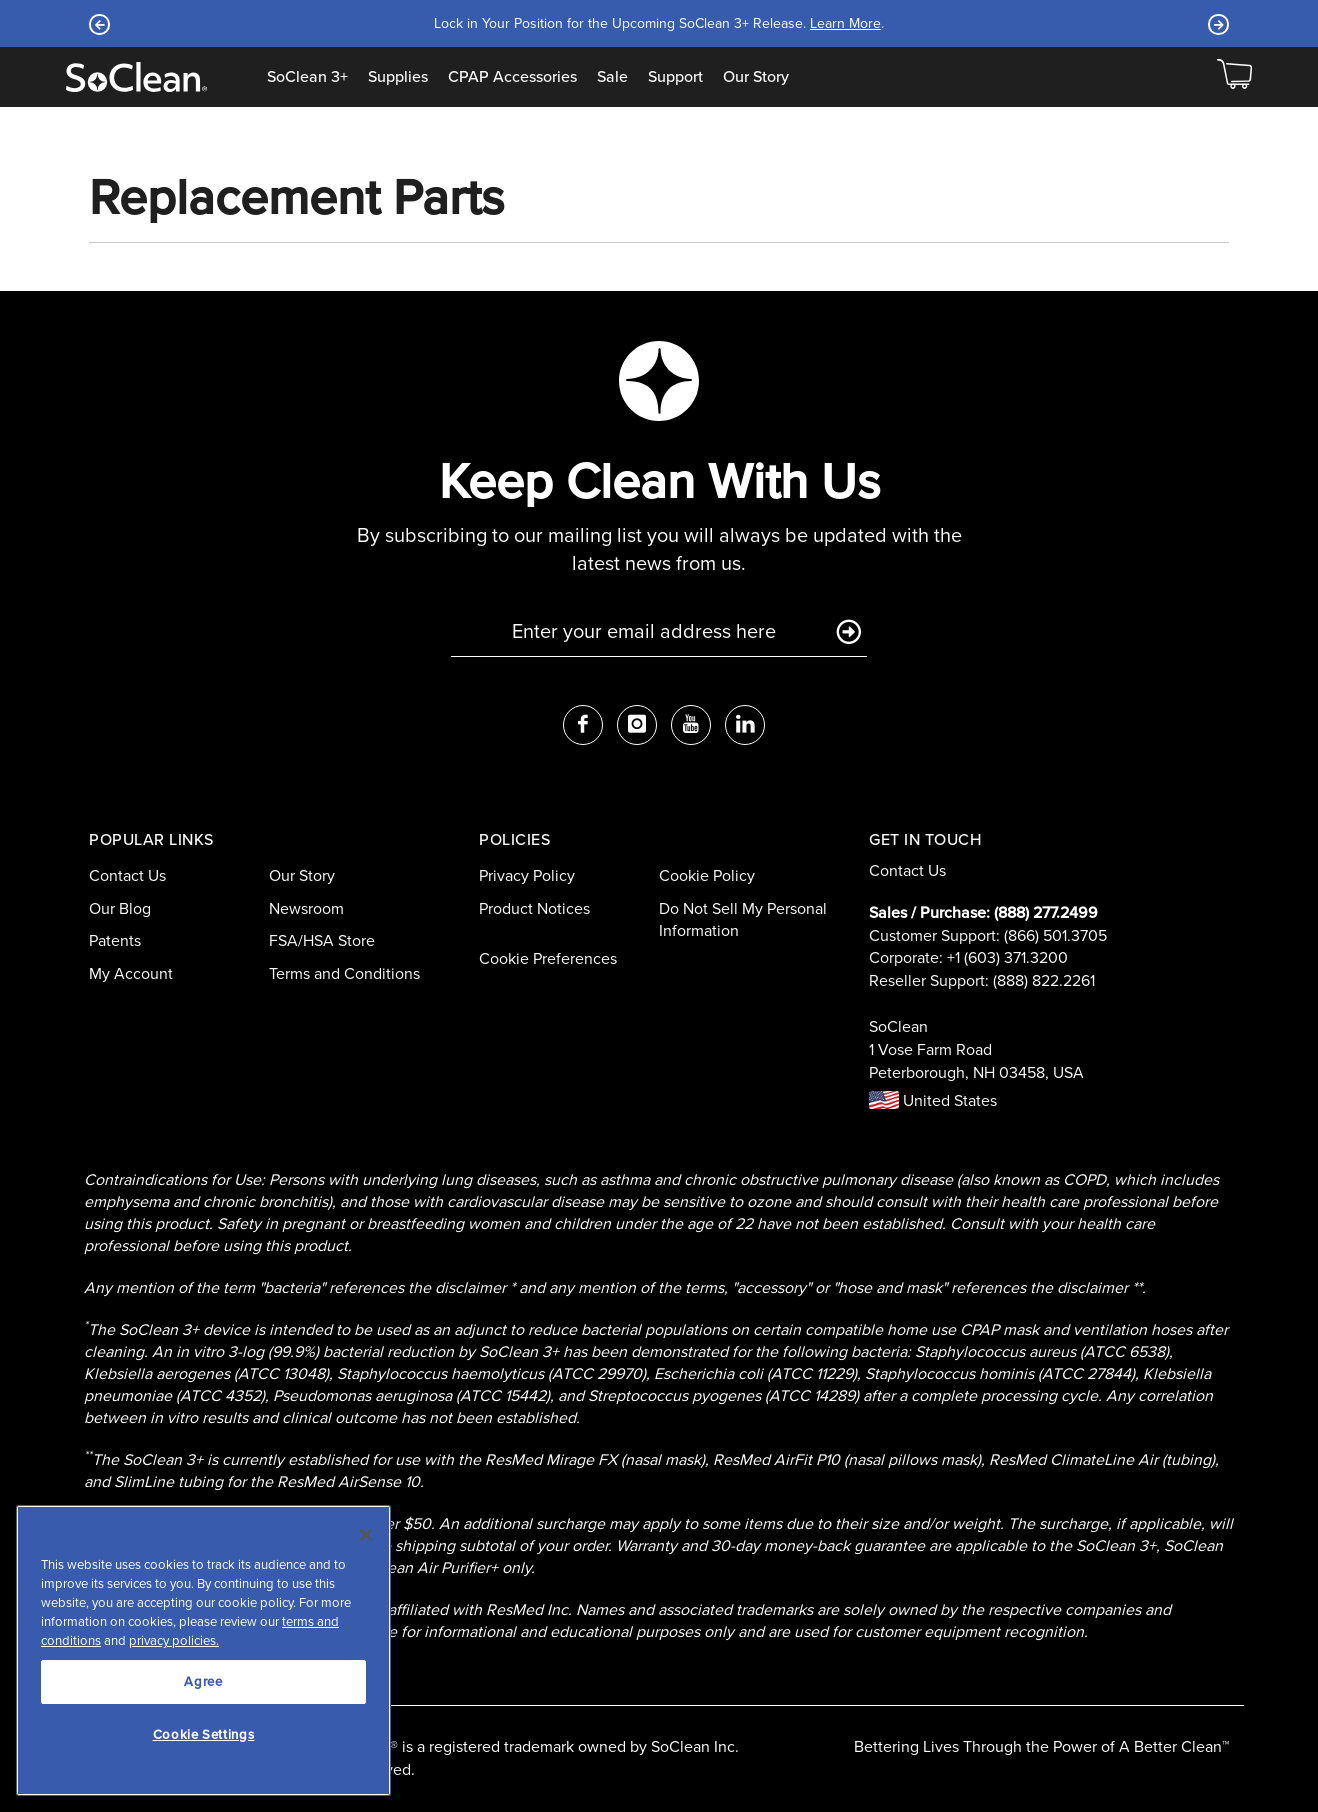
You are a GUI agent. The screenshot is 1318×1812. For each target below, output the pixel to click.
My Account (131, 973)
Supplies (398, 77)
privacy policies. (174, 1640)
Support (675, 77)
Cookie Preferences (548, 958)
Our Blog (120, 908)
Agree (203, 1681)
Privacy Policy (527, 875)
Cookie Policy (707, 875)
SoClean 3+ (307, 77)
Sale (612, 77)
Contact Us (127, 875)
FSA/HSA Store (322, 940)
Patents (115, 940)
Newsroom (306, 908)
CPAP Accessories (512, 77)
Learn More (845, 23)
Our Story (756, 77)
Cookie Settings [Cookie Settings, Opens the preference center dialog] (204, 1734)
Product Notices (534, 908)
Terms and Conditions (344, 973)
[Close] (366, 1535)
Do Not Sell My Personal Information (743, 920)
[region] (203, 1650)
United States (933, 1100)
